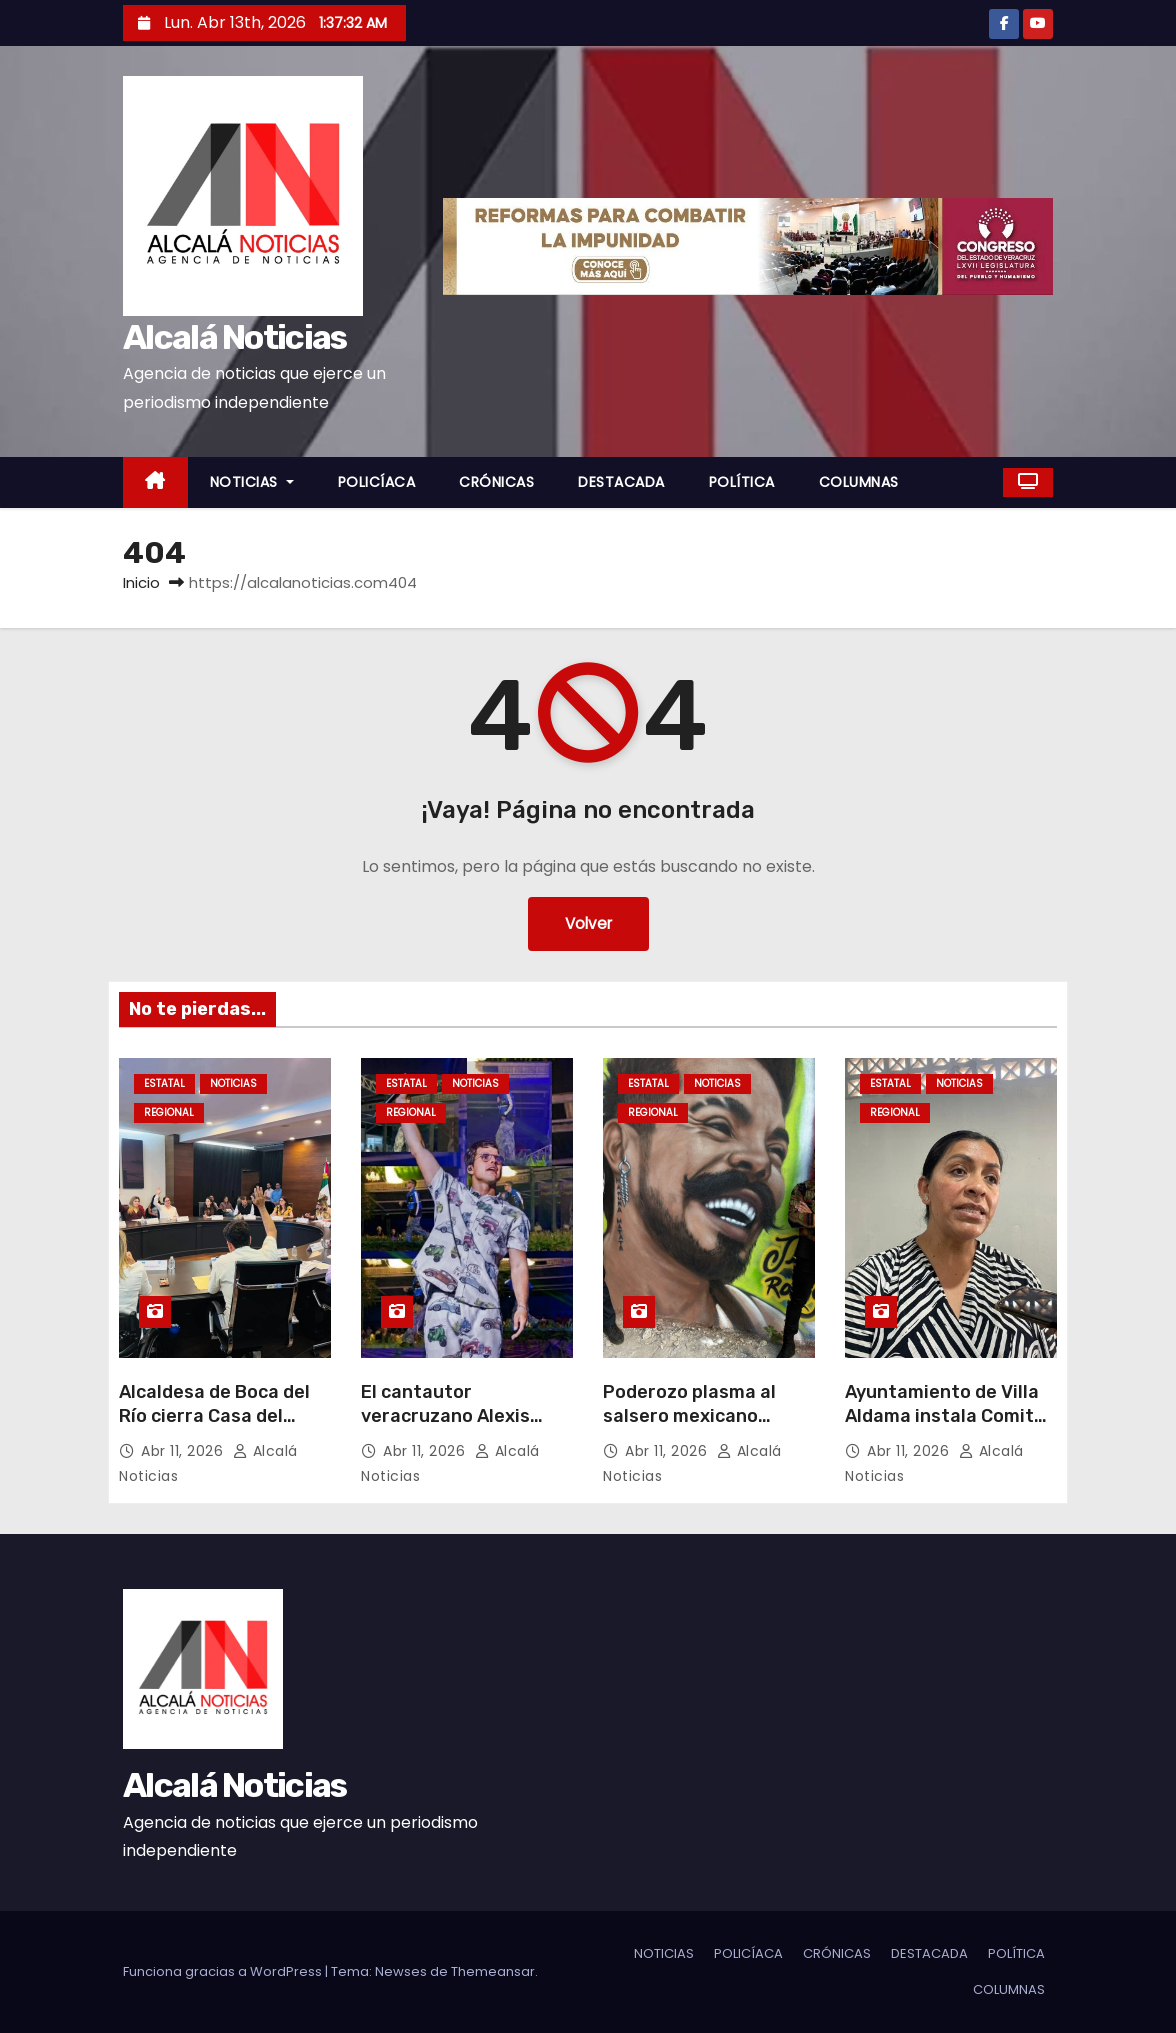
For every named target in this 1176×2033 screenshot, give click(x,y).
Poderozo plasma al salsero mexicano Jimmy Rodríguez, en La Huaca (707, 1428)
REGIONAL (169, 1112)
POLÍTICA (742, 482)
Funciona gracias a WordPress (224, 1971)
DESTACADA (621, 482)
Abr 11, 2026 (184, 1451)
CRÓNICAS (496, 482)
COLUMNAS (859, 482)
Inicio (141, 582)
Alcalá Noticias (235, 337)
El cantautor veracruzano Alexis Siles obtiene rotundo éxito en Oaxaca (457, 1428)
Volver (588, 923)
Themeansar (493, 1971)
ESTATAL (164, 1083)
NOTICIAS (252, 482)
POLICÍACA (377, 482)
